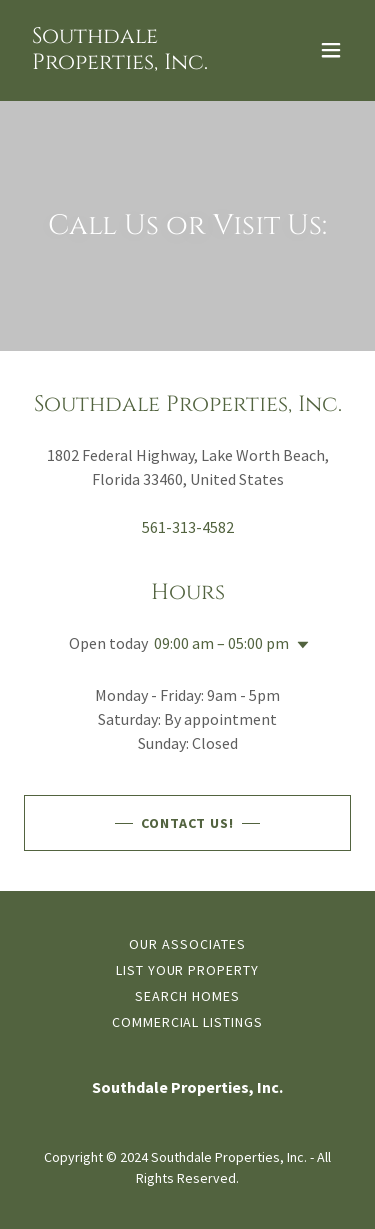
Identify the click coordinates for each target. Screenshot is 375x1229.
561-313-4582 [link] (188, 527)
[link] (138, 63)
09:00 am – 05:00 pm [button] (221, 643)
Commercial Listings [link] (188, 1022)
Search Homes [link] (187, 996)
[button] (331, 50)
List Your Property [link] (188, 970)
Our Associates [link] (187, 944)
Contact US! (188, 823)
